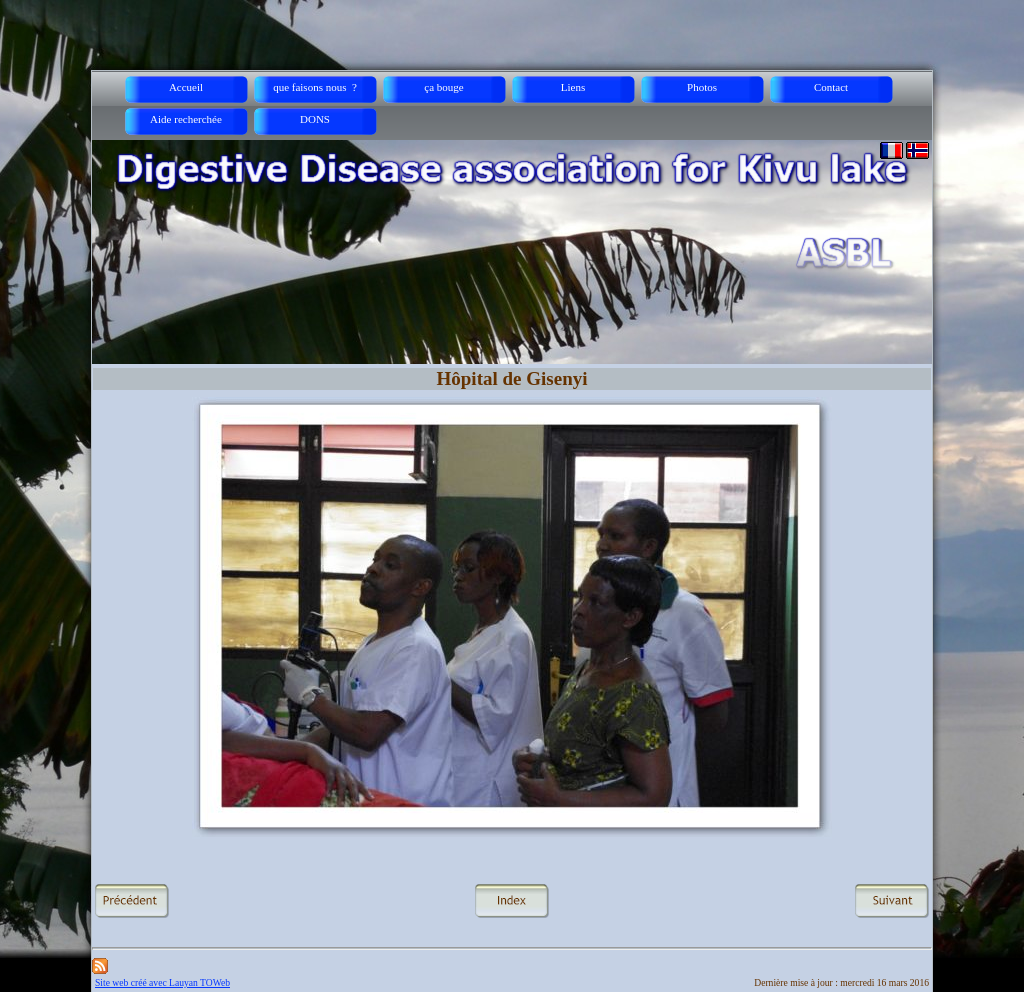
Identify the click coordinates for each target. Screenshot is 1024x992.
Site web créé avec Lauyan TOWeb (162, 982)
